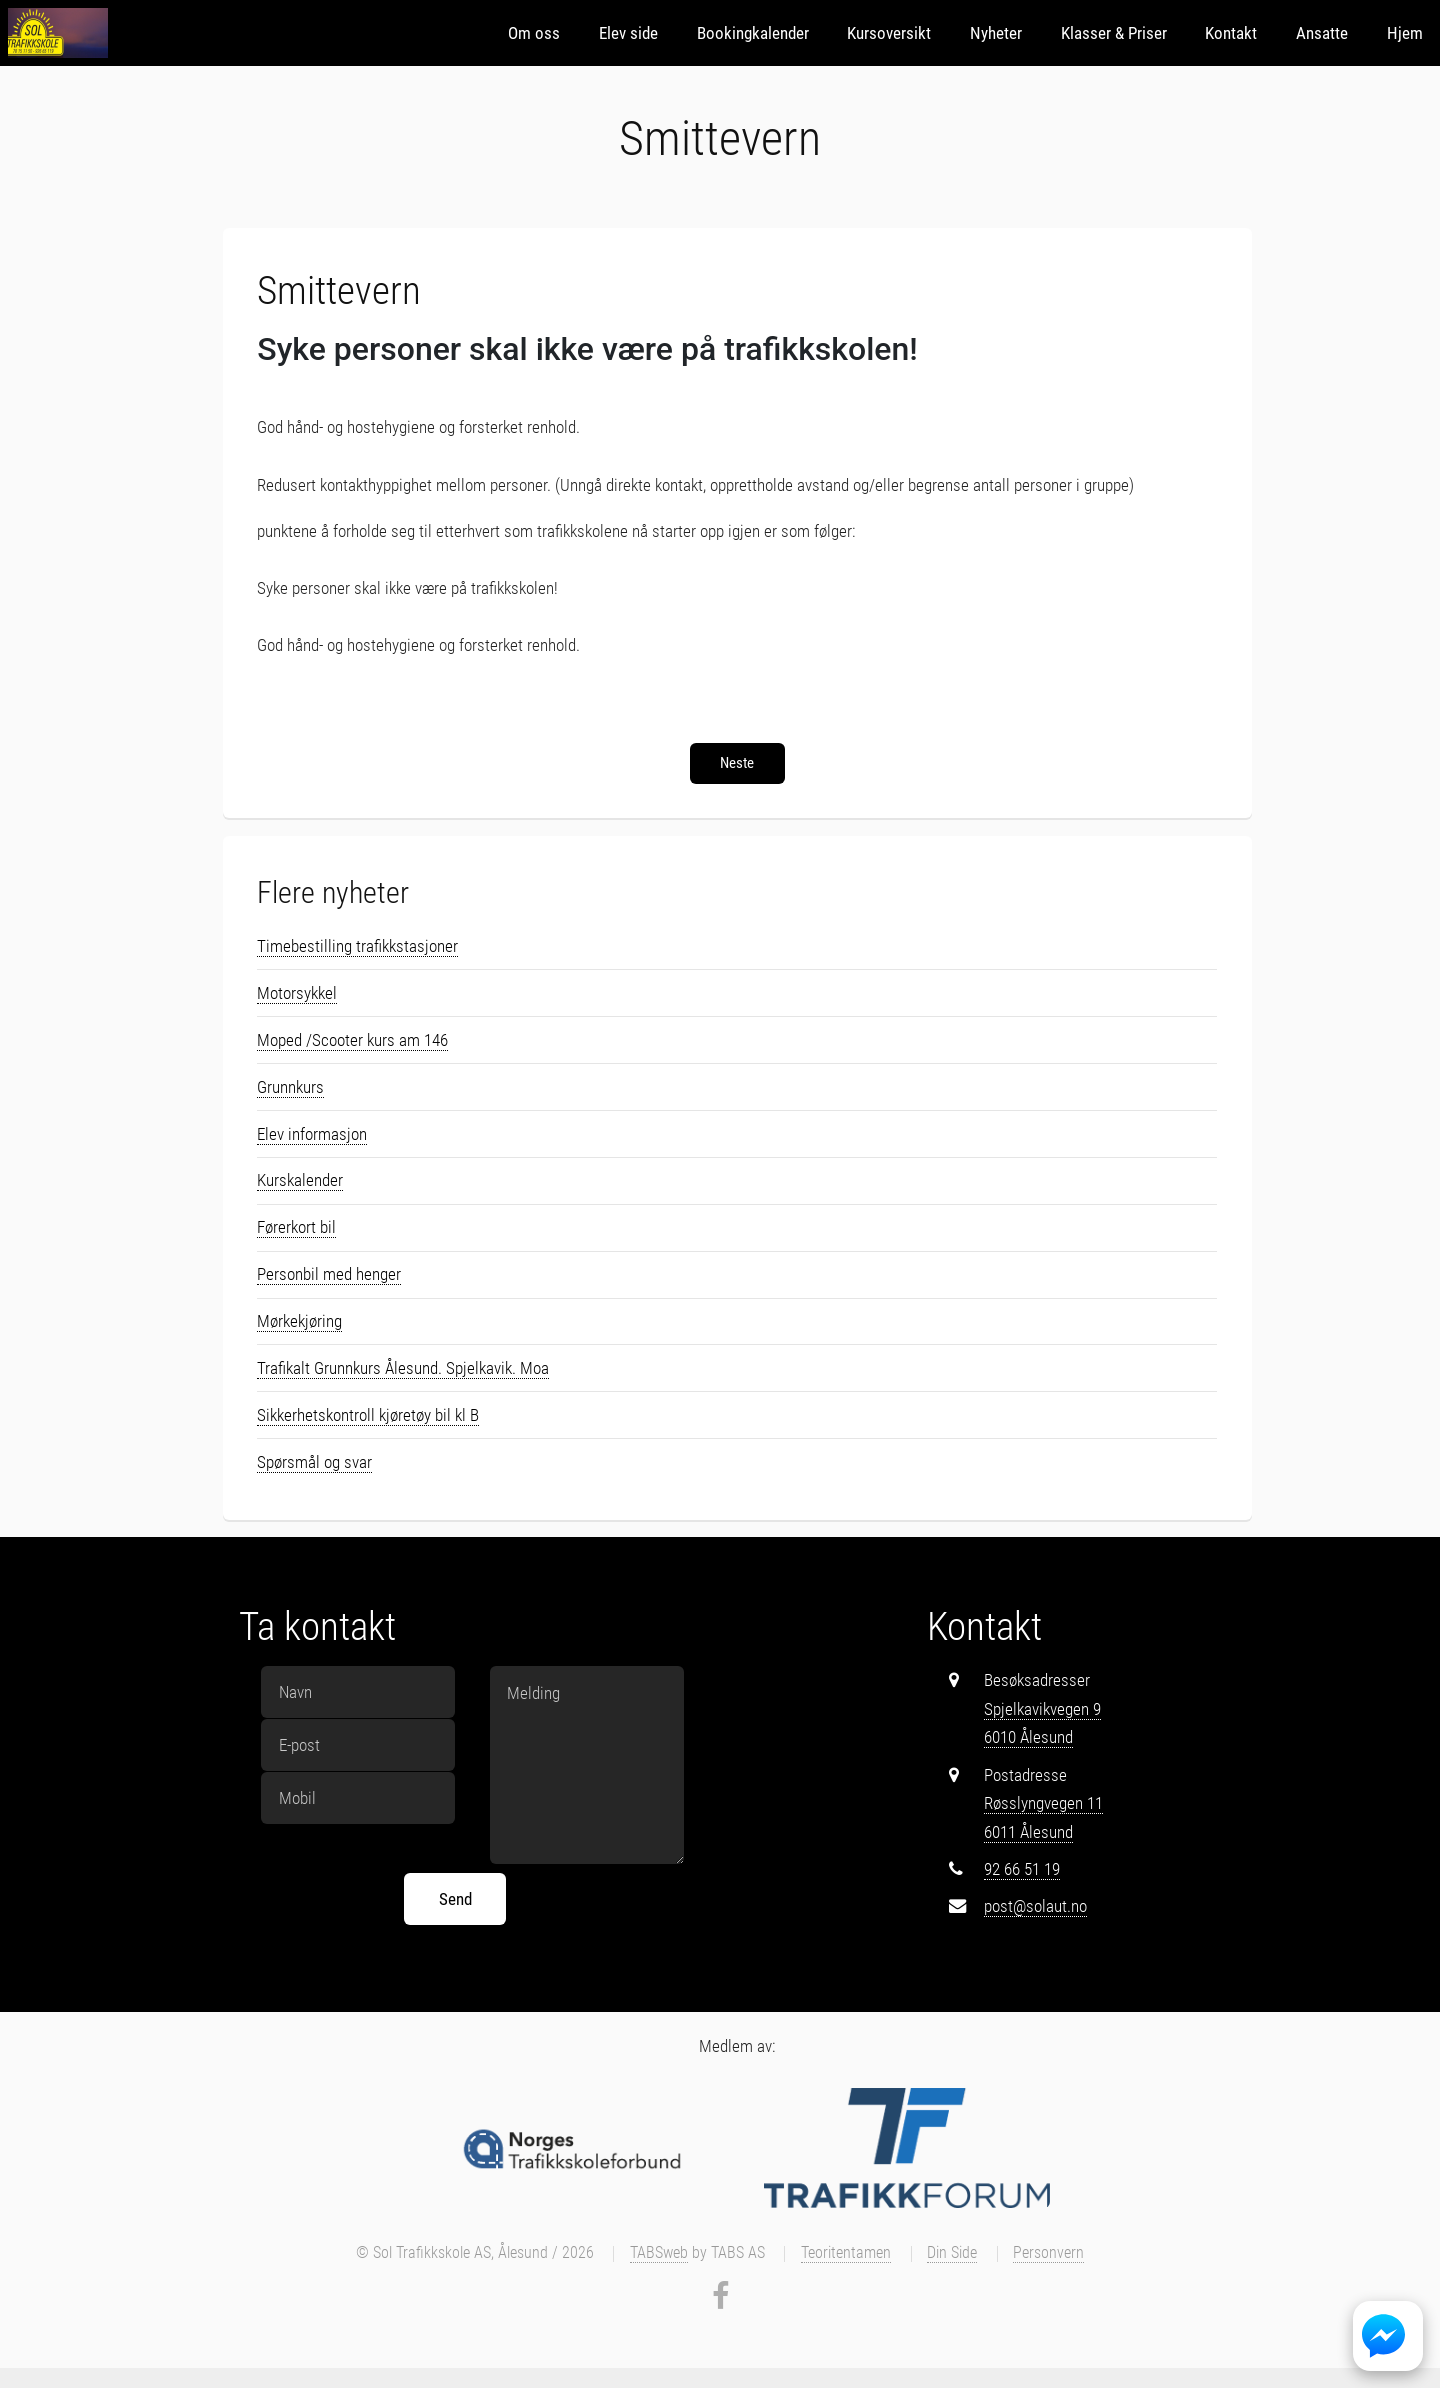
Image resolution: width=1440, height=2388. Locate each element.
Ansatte (1322, 33)
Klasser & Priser (1114, 33)
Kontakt (1231, 33)
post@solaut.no (1035, 1906)
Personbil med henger (329, 1274)
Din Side (952, 2253)
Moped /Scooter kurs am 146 (352, 1040)
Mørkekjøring (299, 1321)
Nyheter (996, 33)
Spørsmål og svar (314, 1462)
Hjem (1405, 33)
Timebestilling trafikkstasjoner (357, 946)
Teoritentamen (846, 2253)
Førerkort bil (296, 1227)
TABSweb (659, 2253)
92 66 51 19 (1022, 1869)
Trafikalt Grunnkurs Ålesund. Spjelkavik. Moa (403, 1368)
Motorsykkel (297, 993)
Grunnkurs (290, 1087)
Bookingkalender (753, 33)
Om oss (534, 33)
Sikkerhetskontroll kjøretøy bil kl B (368, 1415)
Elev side (628, 33)
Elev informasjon (312, 1134)
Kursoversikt (889, 33)
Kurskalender (300, 1180)
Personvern (1048, 2253)
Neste (737, 763)
